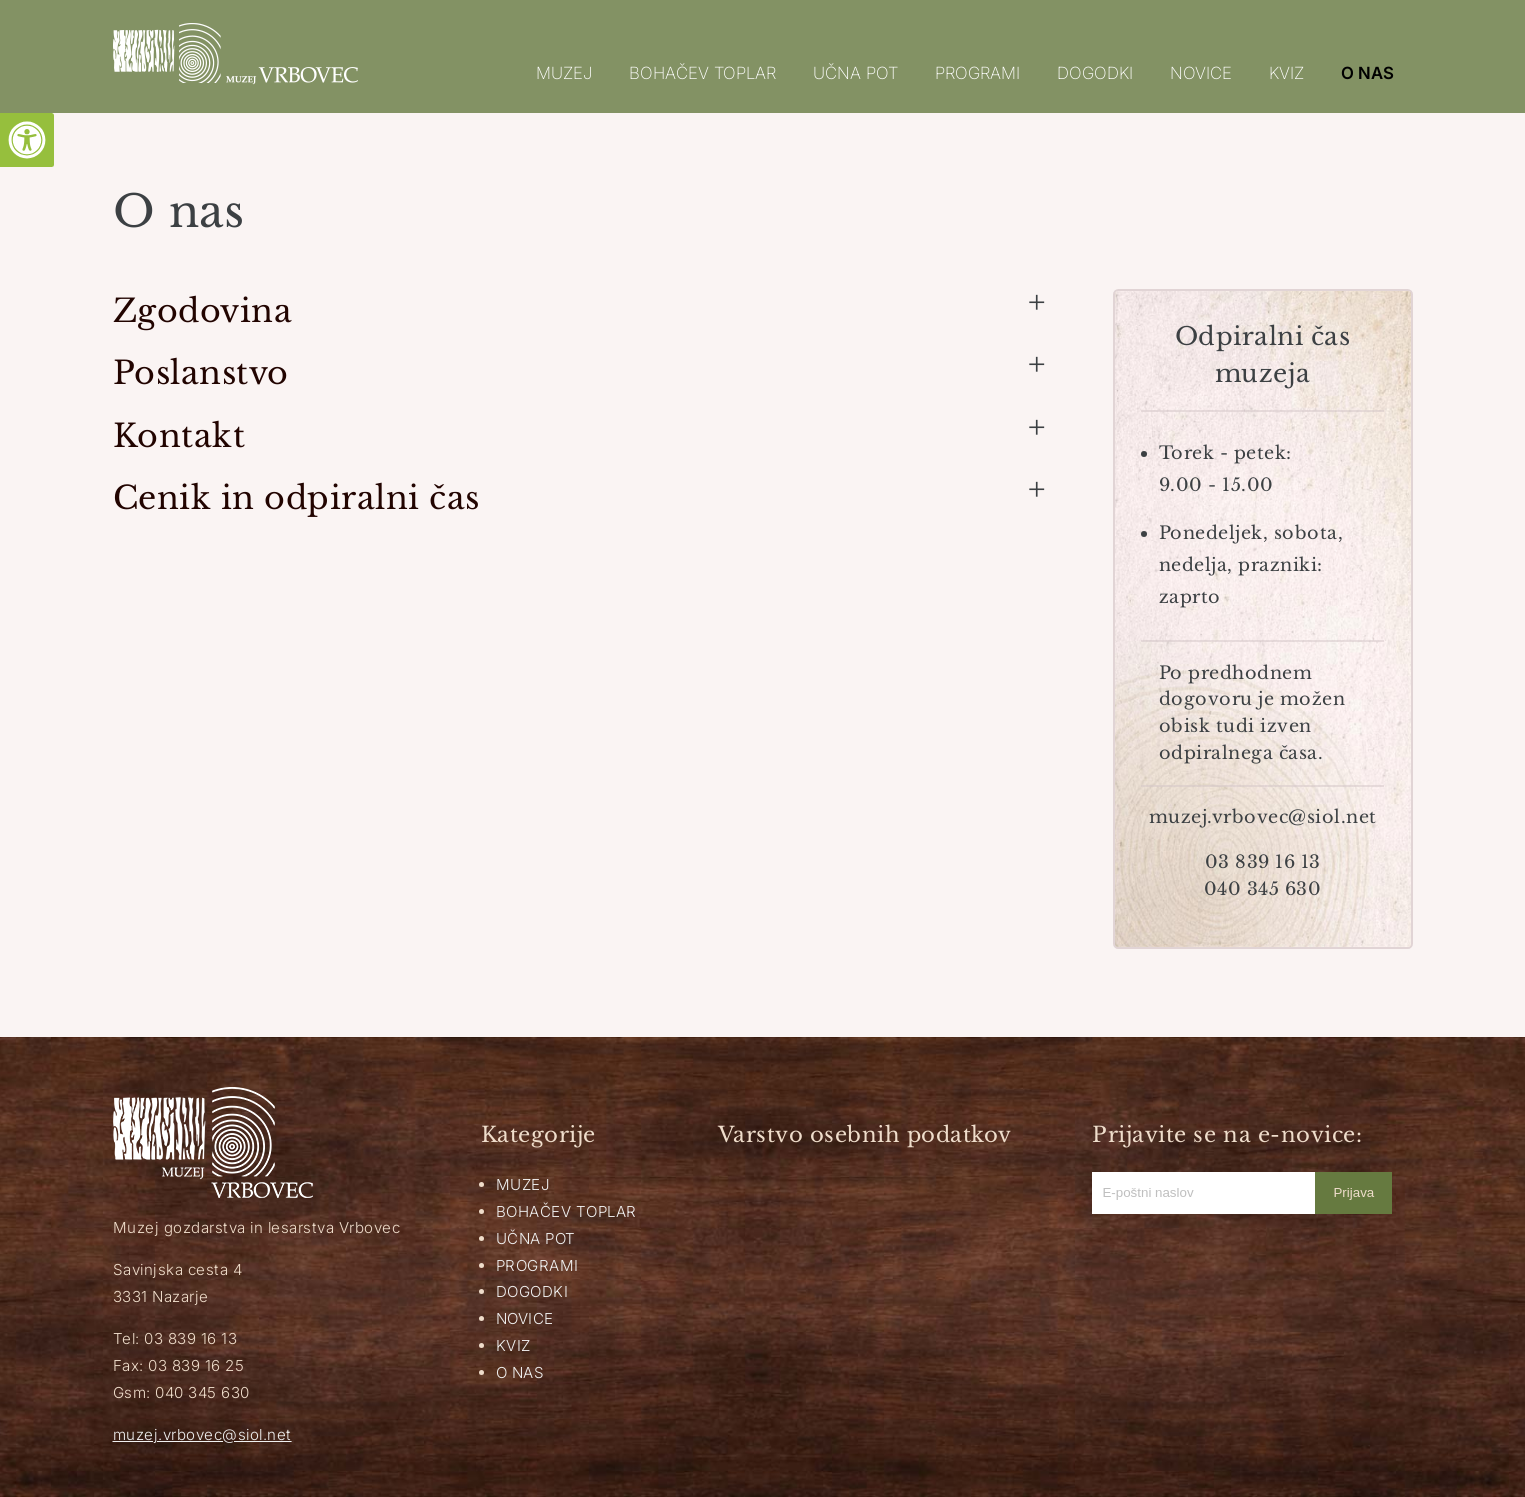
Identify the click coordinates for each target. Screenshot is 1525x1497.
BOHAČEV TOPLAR (702, 73)
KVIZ (1286, 73)
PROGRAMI (977, 73)
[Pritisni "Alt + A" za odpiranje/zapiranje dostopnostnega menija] (27, 140)
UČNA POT (855, 73)
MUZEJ (564, 73)
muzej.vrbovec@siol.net (202, 1434)
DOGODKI (1095, 73)
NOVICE (1201, 73)
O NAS (1367, 73)
